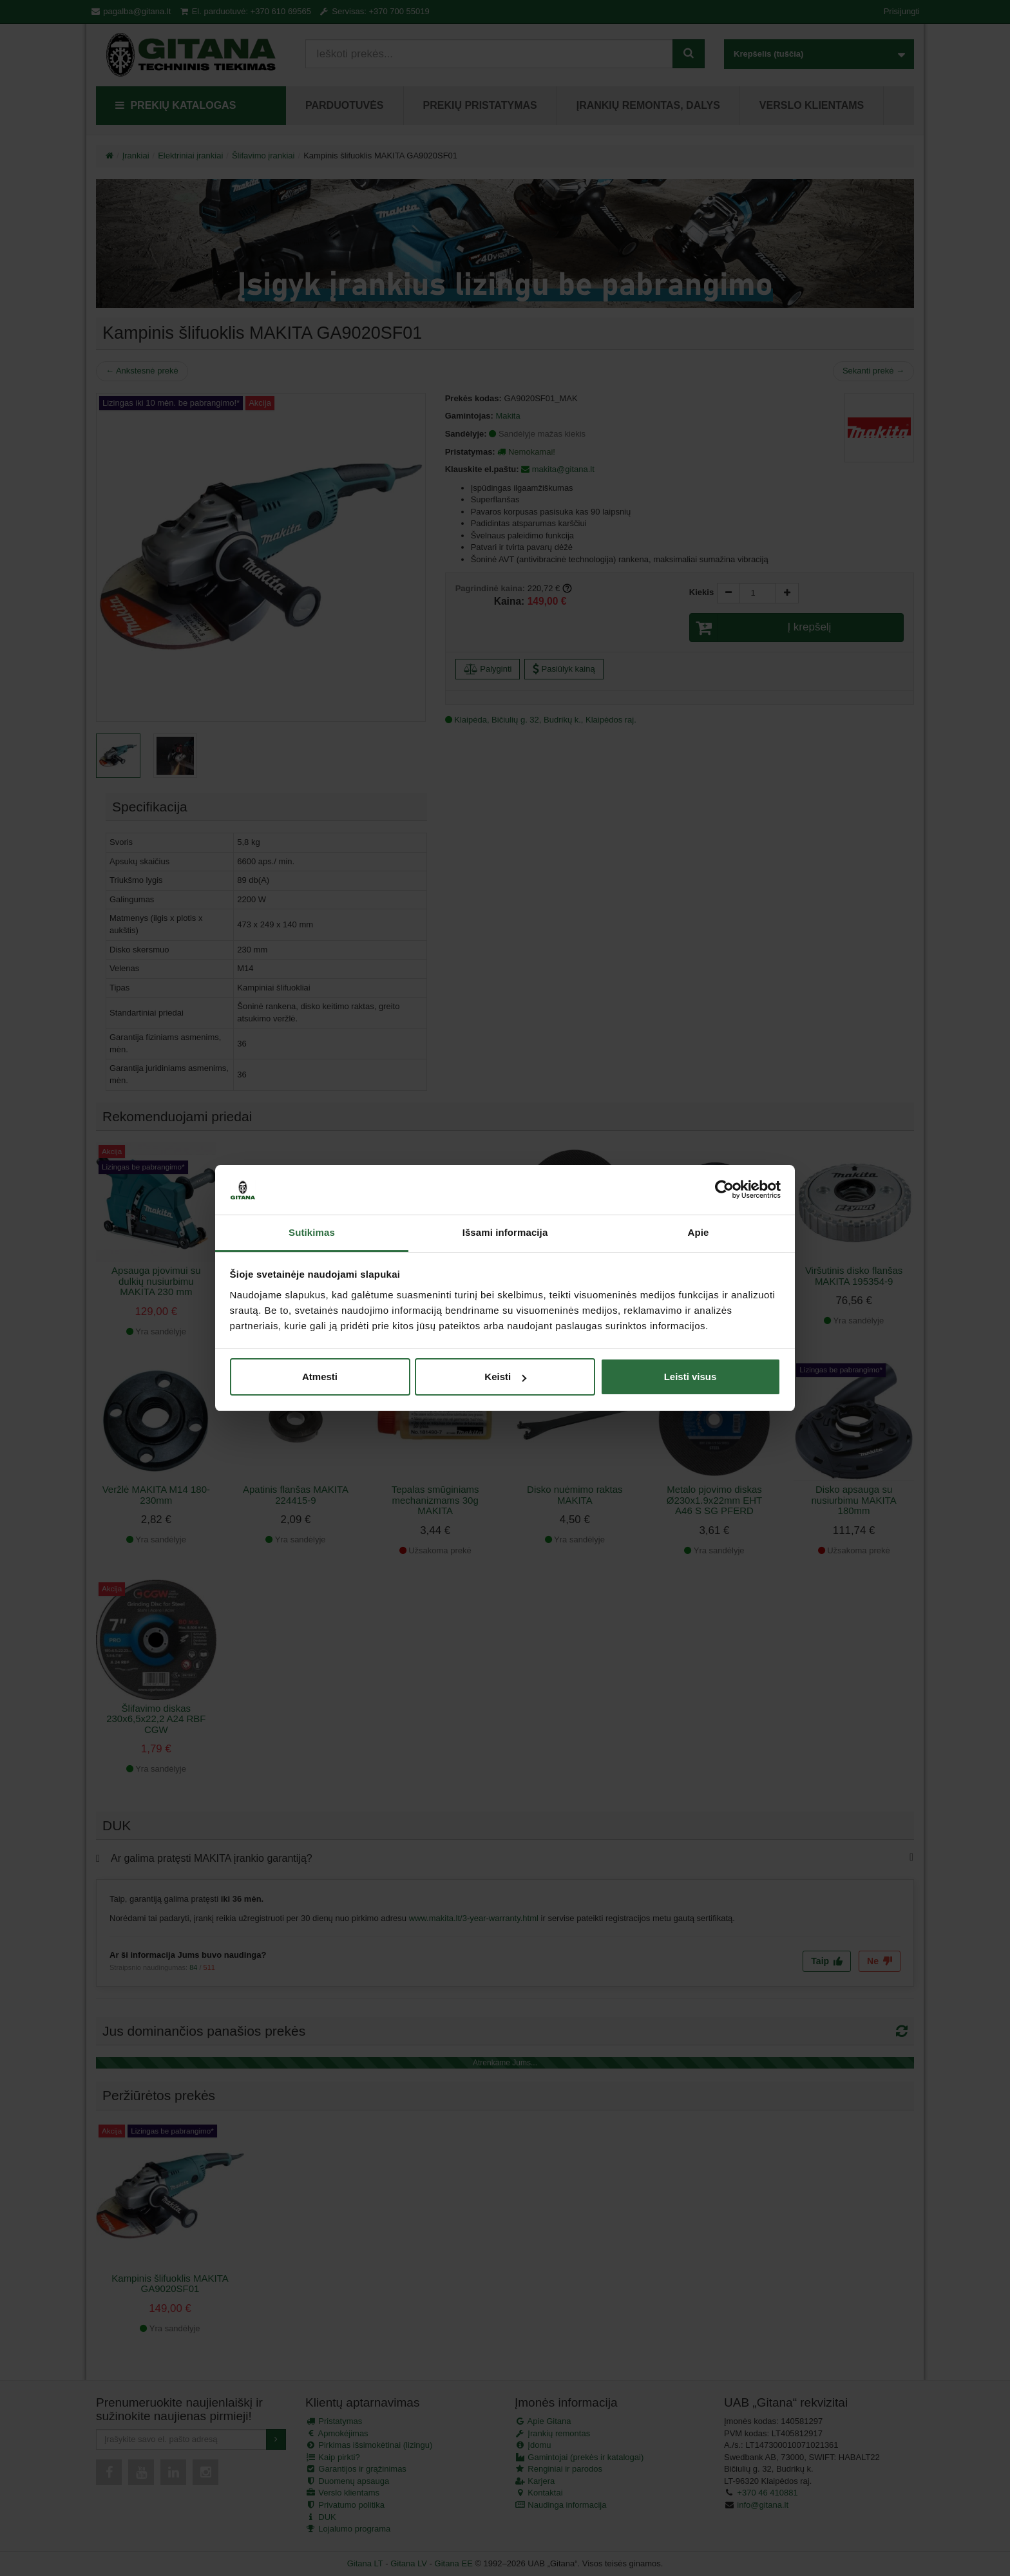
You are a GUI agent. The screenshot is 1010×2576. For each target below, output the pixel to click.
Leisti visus (690, 1376)
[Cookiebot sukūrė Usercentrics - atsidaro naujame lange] (724, 1190)
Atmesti (320, 1376)
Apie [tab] (698, 1232)
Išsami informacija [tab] (505, 1232)
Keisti (505, 1376)
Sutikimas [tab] (312, 1232)
